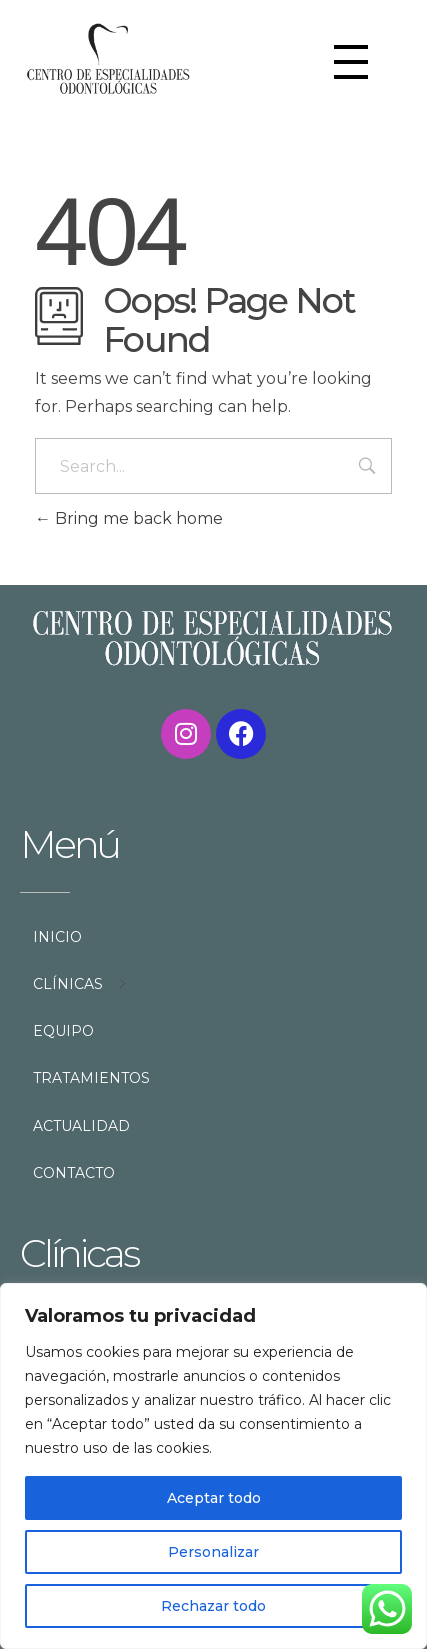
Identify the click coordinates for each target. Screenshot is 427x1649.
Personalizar (213, 1552)
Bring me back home (129, 518)
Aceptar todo (214, 1498)
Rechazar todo (213, 1606)
